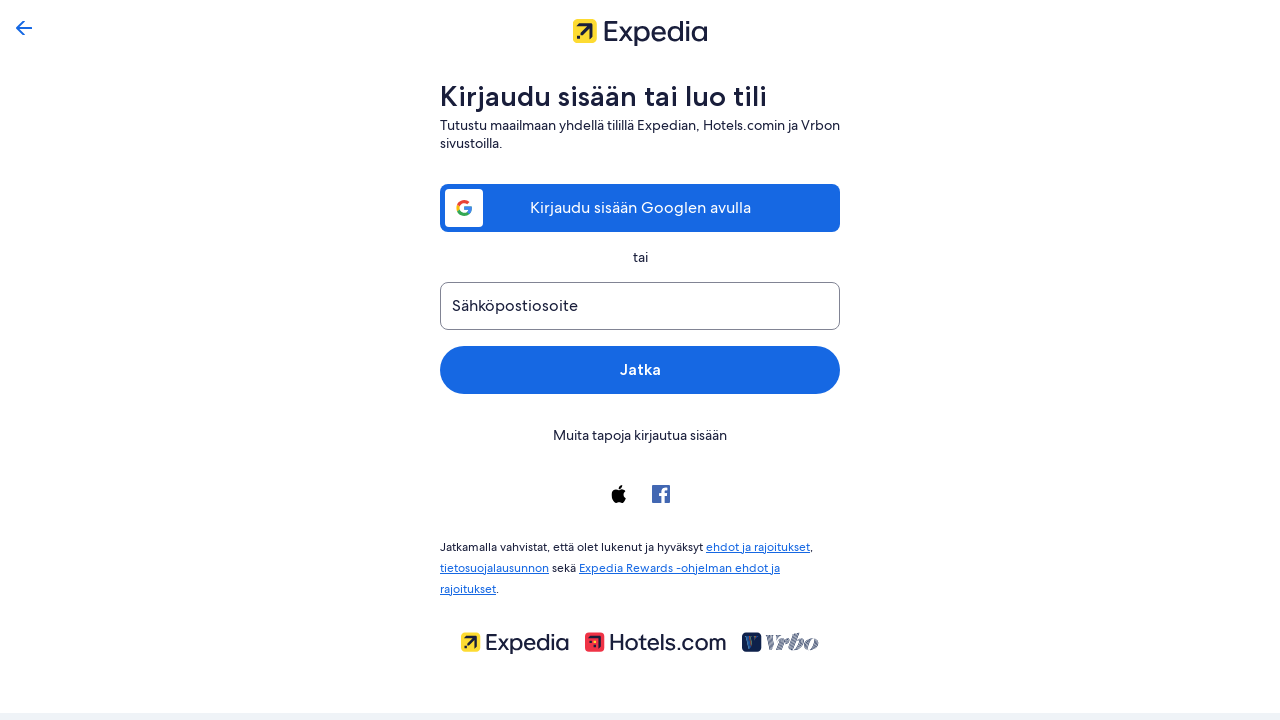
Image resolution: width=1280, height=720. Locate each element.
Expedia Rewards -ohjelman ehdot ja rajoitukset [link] (706, 564)
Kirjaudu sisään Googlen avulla (640, 207)
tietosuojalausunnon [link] (494, 564)
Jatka (640, 369)
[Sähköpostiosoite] (640, 306)
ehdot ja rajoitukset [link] (757, 545)
